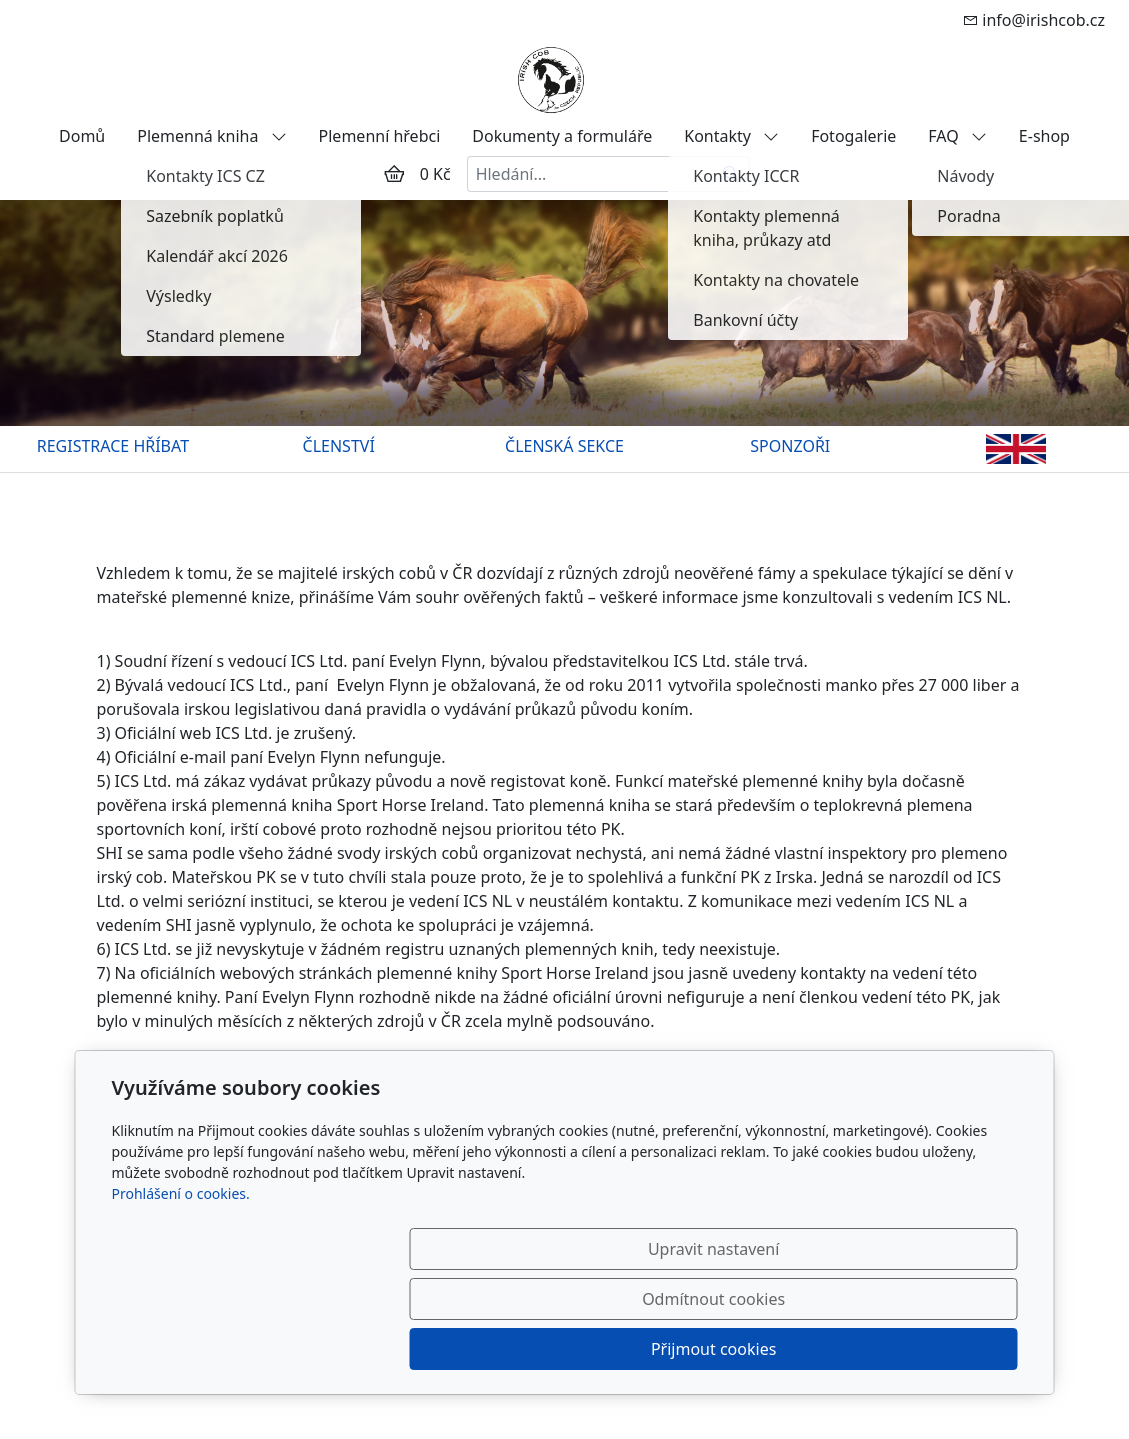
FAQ (957, 136)
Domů (82, 136)
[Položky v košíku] (394, 174)
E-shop (1044, 136)
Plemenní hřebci (380, 136)
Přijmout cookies (921, 1349)
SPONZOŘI (790, 446)
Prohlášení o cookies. (181, 1293)
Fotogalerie (853, 136)
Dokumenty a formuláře (562, 136)
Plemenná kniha (211, 136)
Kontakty (731, 136)
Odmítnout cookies (721, 1349)
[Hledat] (731, 174)
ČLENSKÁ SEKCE (564, 446)
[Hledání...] (590, 174)
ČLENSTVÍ (339, 446)
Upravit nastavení (521, 1349)
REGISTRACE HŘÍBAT (113, 446)
